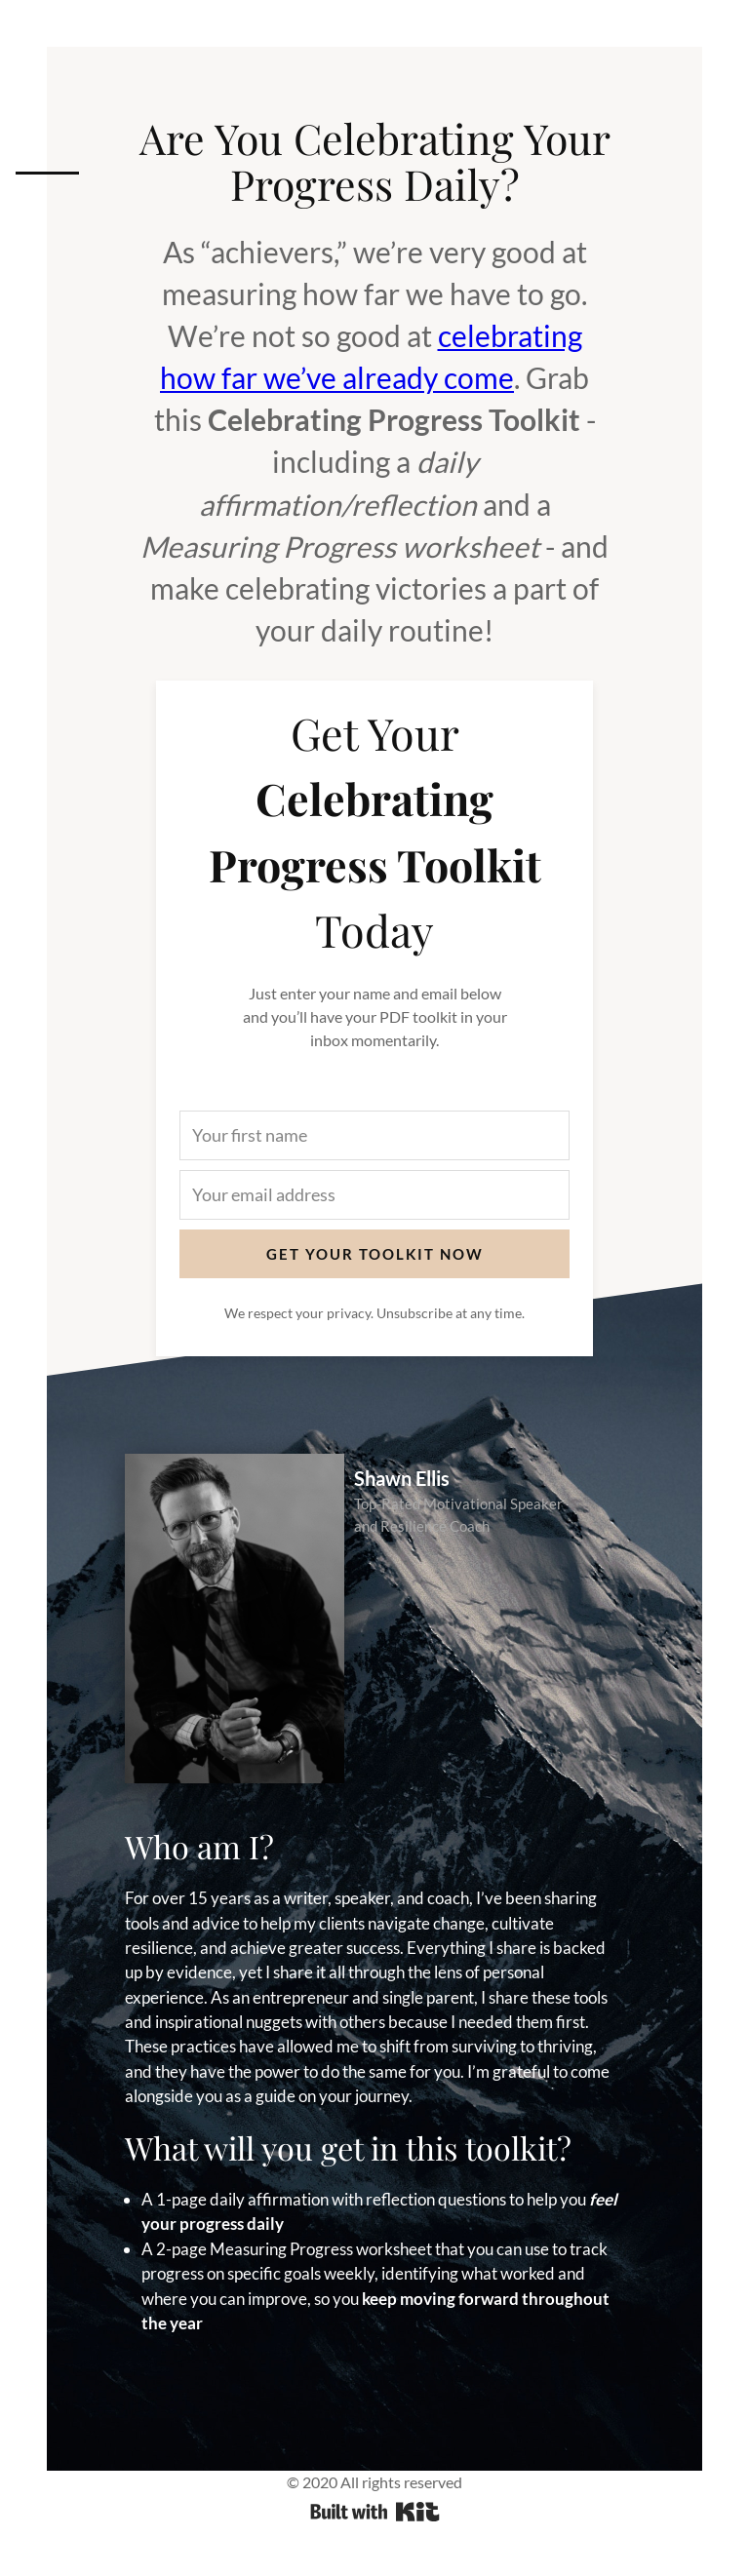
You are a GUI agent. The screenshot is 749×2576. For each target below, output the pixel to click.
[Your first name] (374, 1135)
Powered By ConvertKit (375, 2511)
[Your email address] (374, 1195)
